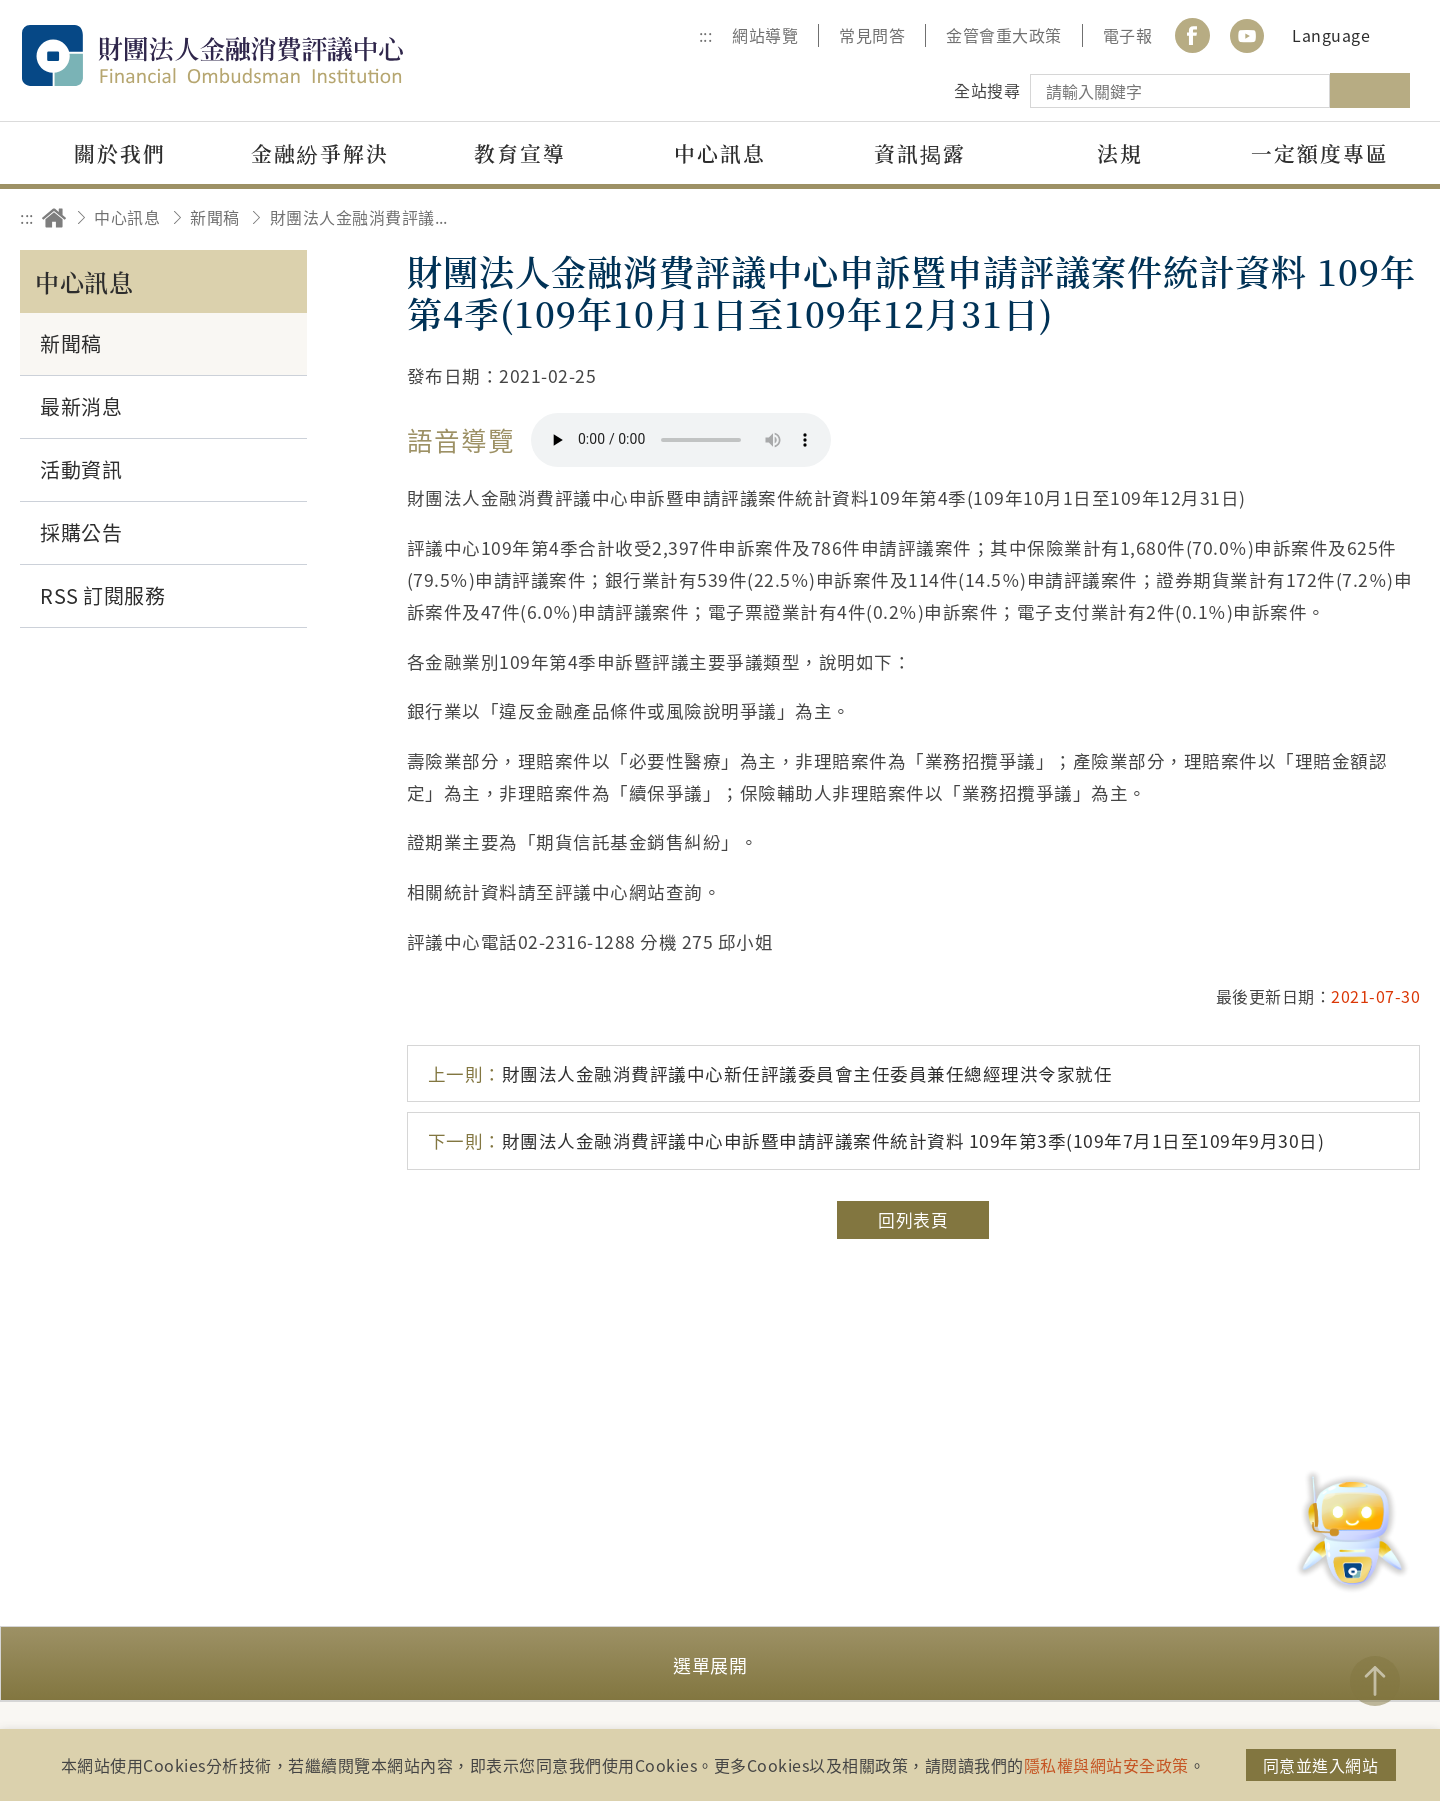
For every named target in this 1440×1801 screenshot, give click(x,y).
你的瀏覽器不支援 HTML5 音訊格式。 (681, 440)
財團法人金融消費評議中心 (255, 55)
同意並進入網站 (1321, 1765)
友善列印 (1286, 217)
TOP (1375, 1681)
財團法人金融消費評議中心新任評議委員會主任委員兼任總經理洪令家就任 (770, 1073)
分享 (1231, 217)
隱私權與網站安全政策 (1106, 1765)
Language (1331, 35)
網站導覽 (765, 35)
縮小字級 (1397, 217)
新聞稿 (215, 217)
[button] (720, 1663)
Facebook (1192, 35)
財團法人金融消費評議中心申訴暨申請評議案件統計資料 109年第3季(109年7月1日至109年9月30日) (876, 1140)
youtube (1247, 35)
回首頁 (54, 217)
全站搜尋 (987, 90)
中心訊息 (127, 217)
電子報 (1128, 35)
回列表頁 (913, 1220)
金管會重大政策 (1004, 35)
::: (706, 35)
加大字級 (1342, 217)
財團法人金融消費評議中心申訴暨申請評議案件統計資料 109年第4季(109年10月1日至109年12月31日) (365, 217)
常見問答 (872, 35)
